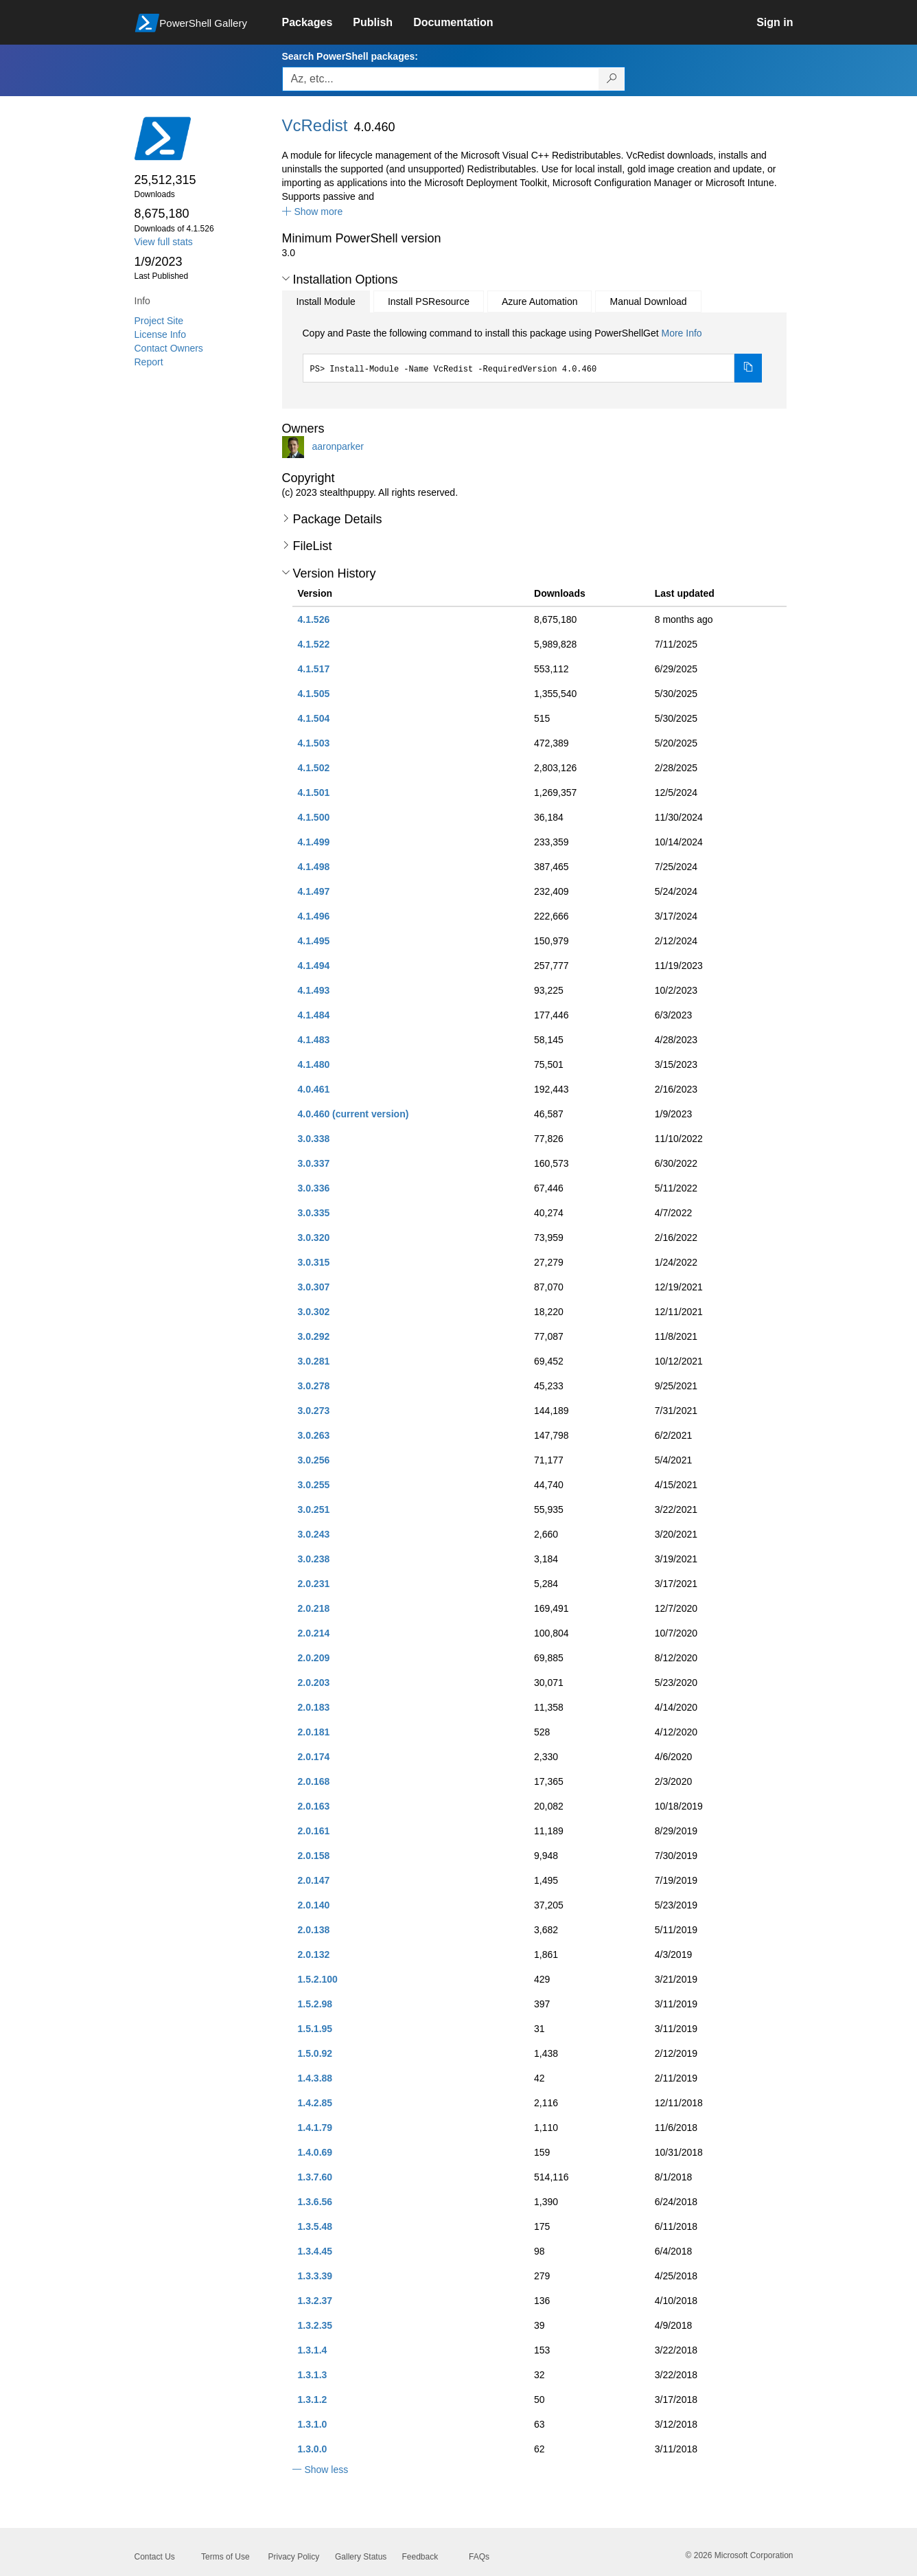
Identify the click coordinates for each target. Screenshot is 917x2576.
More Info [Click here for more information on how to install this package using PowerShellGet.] (681, 333)
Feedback (420, 2557)
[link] (317, 23)
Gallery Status (360, 2557)
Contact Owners (169, 348)
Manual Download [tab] (648, 301)
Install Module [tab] (326, 301)
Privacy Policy (294, 2557)
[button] (312, 211)
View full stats (164, 241)
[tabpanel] (533, 354)
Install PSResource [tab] (428, 301)
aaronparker (338, 445)
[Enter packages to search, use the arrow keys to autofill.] (440, 79)
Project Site (159, 320)
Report (149, 361)
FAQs (479, 2557)
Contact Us (155, 2557)
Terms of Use (225, 2557)
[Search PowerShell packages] (612, 79)
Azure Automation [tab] (540, 301)
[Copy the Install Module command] (748, 368)
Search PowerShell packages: (350, 56)
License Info (161, 334)
